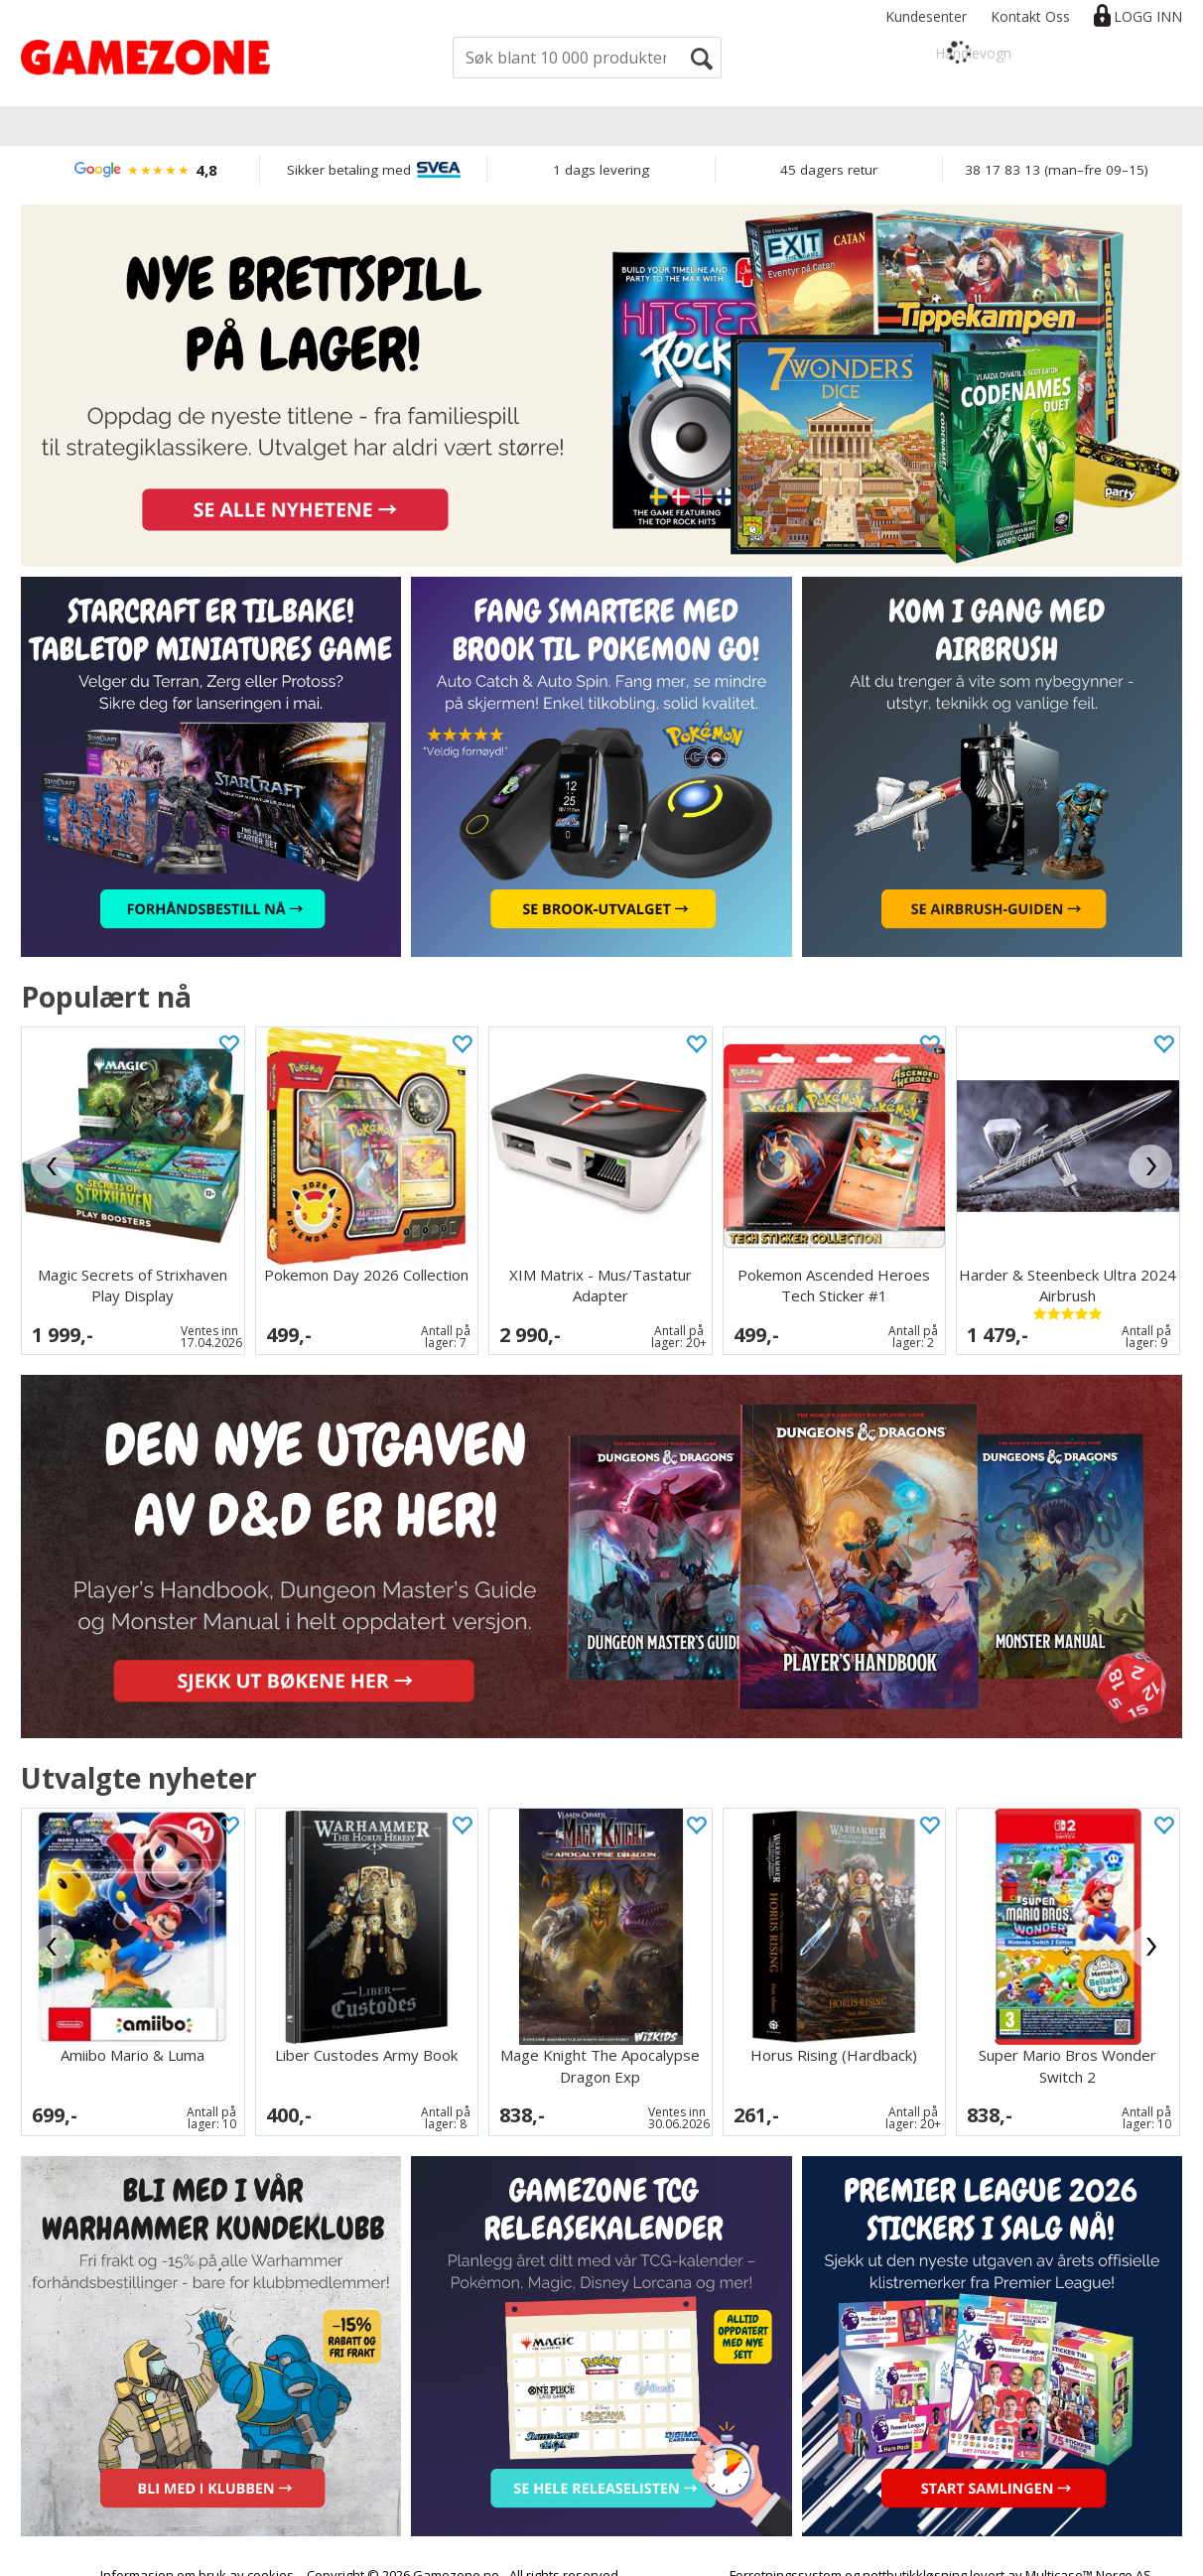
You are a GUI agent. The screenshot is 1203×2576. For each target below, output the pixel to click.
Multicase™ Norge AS (1088, 2556)
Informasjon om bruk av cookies (197, 2556)
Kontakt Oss (1030, 16)
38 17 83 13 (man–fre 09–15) (1056, 170)
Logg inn (1148, 16)
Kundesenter (926, 16)
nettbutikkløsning (915, 2556)
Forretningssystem (786, 2556)
